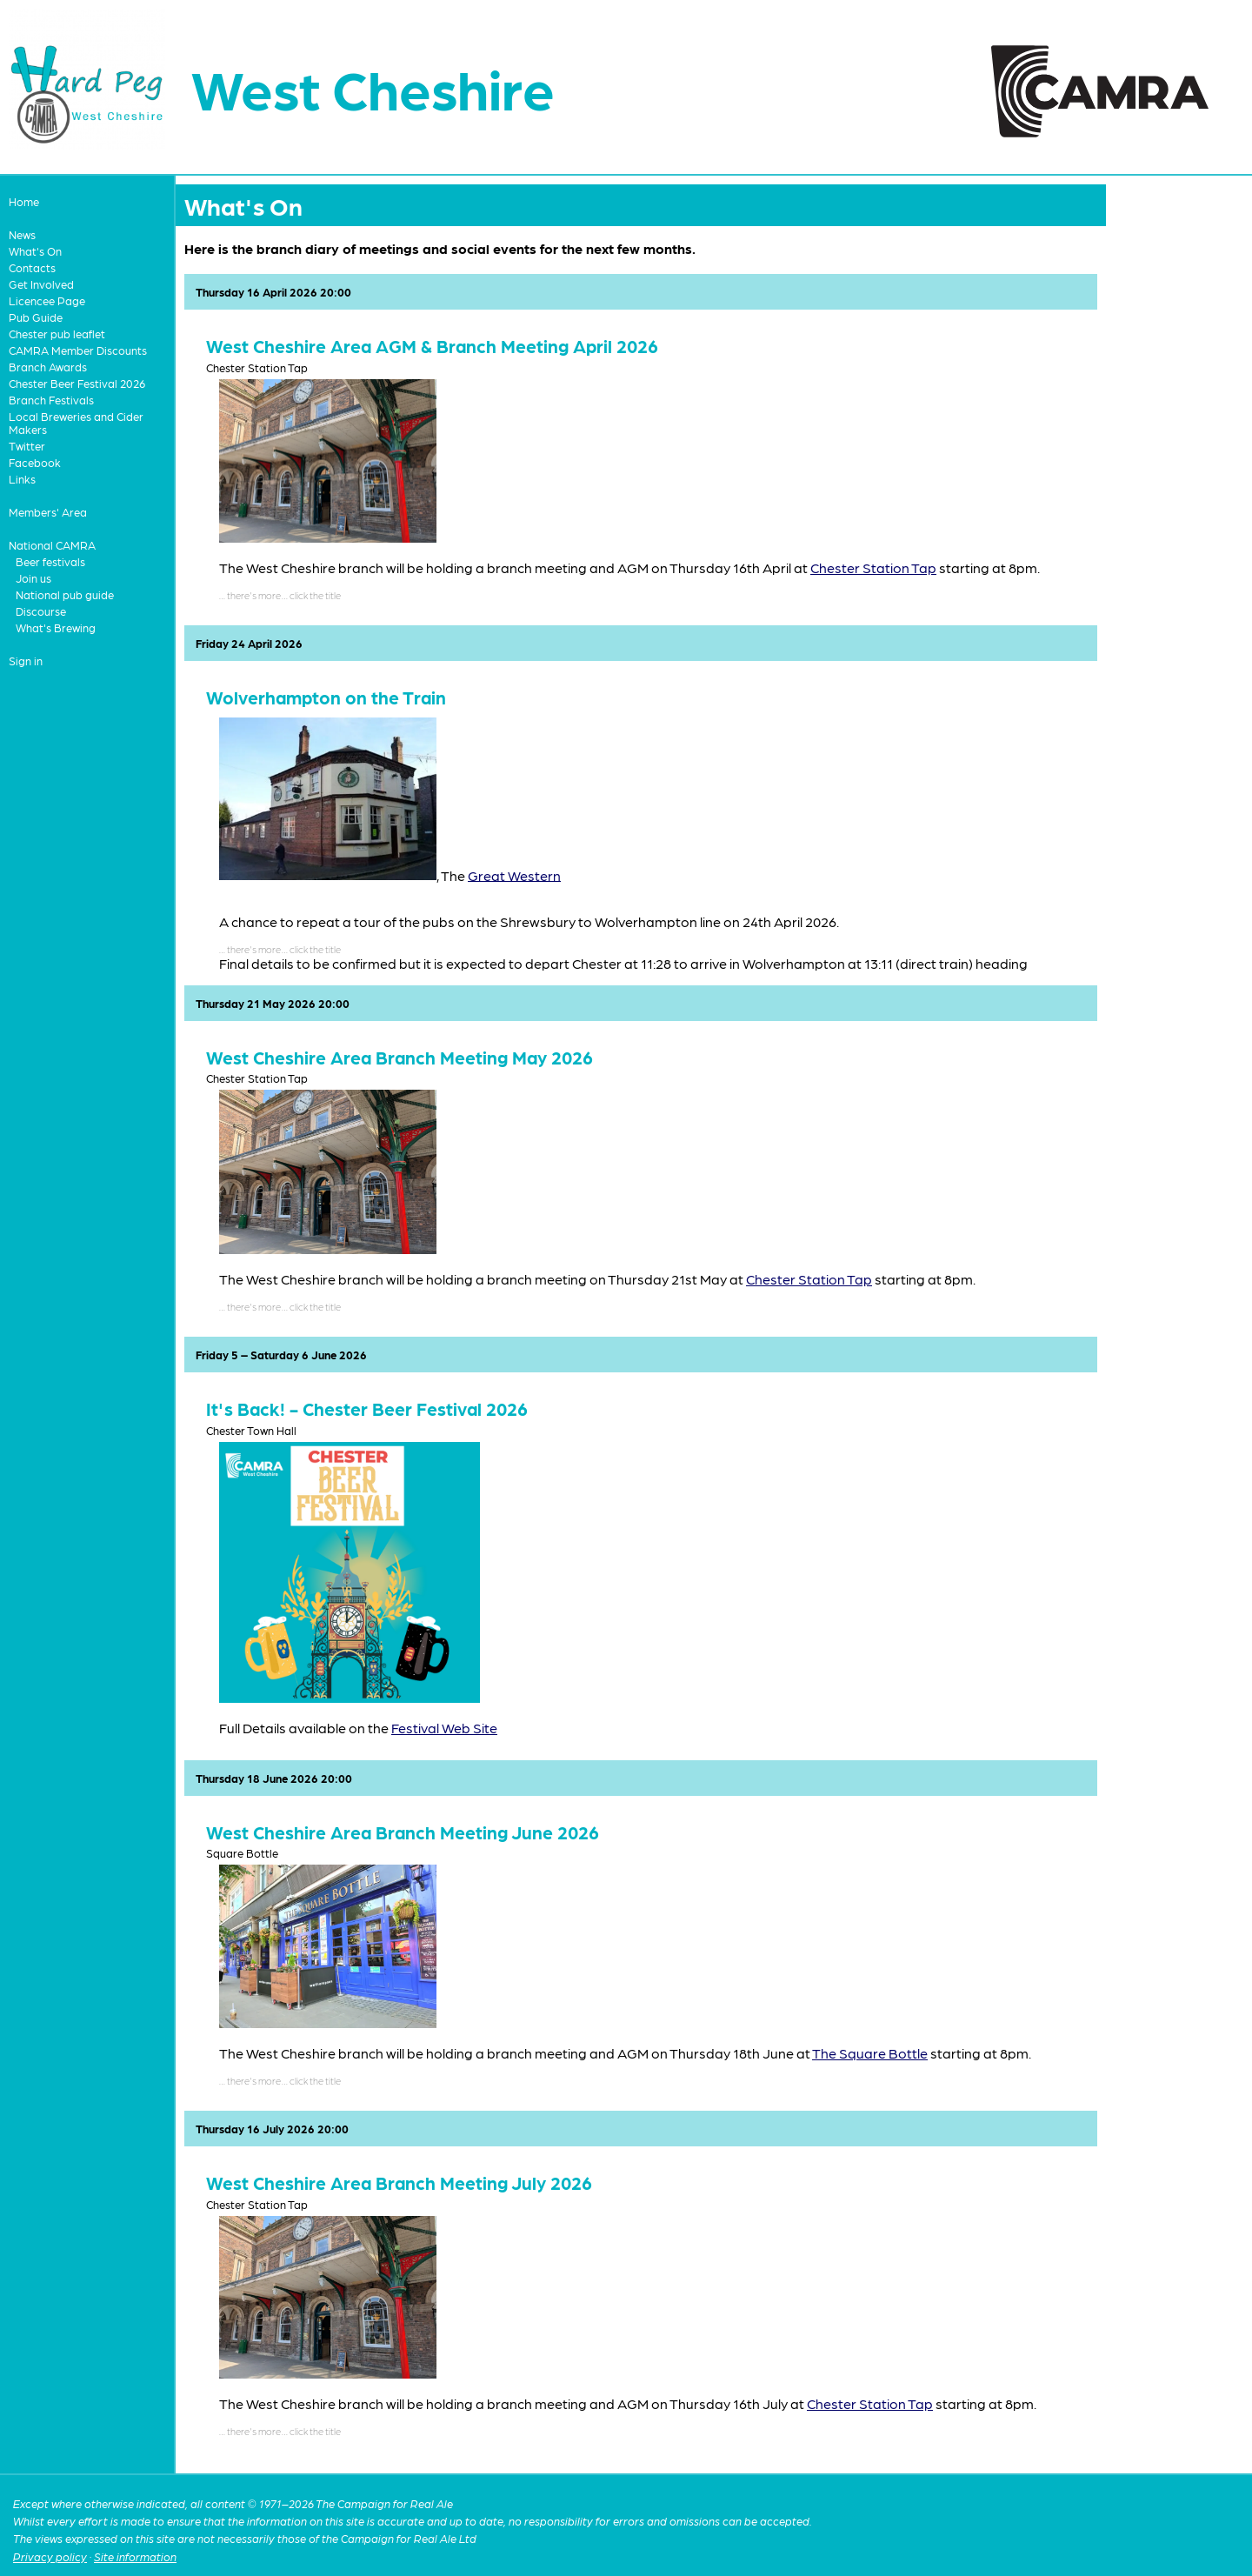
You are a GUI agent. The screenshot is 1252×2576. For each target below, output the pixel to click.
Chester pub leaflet (57, 333)
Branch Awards (48, 366)
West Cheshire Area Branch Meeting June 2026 (402, 1832)
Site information (135, 2556)
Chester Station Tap (873, 567)
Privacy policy (50, 2556)
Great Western (514, 874)
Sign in (26, 660)
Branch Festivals (51, 399)
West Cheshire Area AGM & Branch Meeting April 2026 (432, 346)
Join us (33, 577)
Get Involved (41, 283)
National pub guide (65, 594)
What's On (35, 250)
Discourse (41, 610)
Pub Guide (36, 317)
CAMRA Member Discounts (78, 350)
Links (22, 478)
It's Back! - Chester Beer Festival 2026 (367, 1408)
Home (24, 201)
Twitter (27, 445)
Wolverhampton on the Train (326, 697)
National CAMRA (52, 544)
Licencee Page (47, 300)
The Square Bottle (870, 2053)
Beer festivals (50, 561)
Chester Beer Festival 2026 (77, 383)
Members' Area (48, 511)
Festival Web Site (444, 1727)
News (22, 234)
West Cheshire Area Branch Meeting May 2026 (399, 1057)
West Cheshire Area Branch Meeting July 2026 (399, 2182)
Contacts (32, 267)
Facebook (35, 462)
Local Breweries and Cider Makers (76, 423)
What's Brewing (56, 627)
